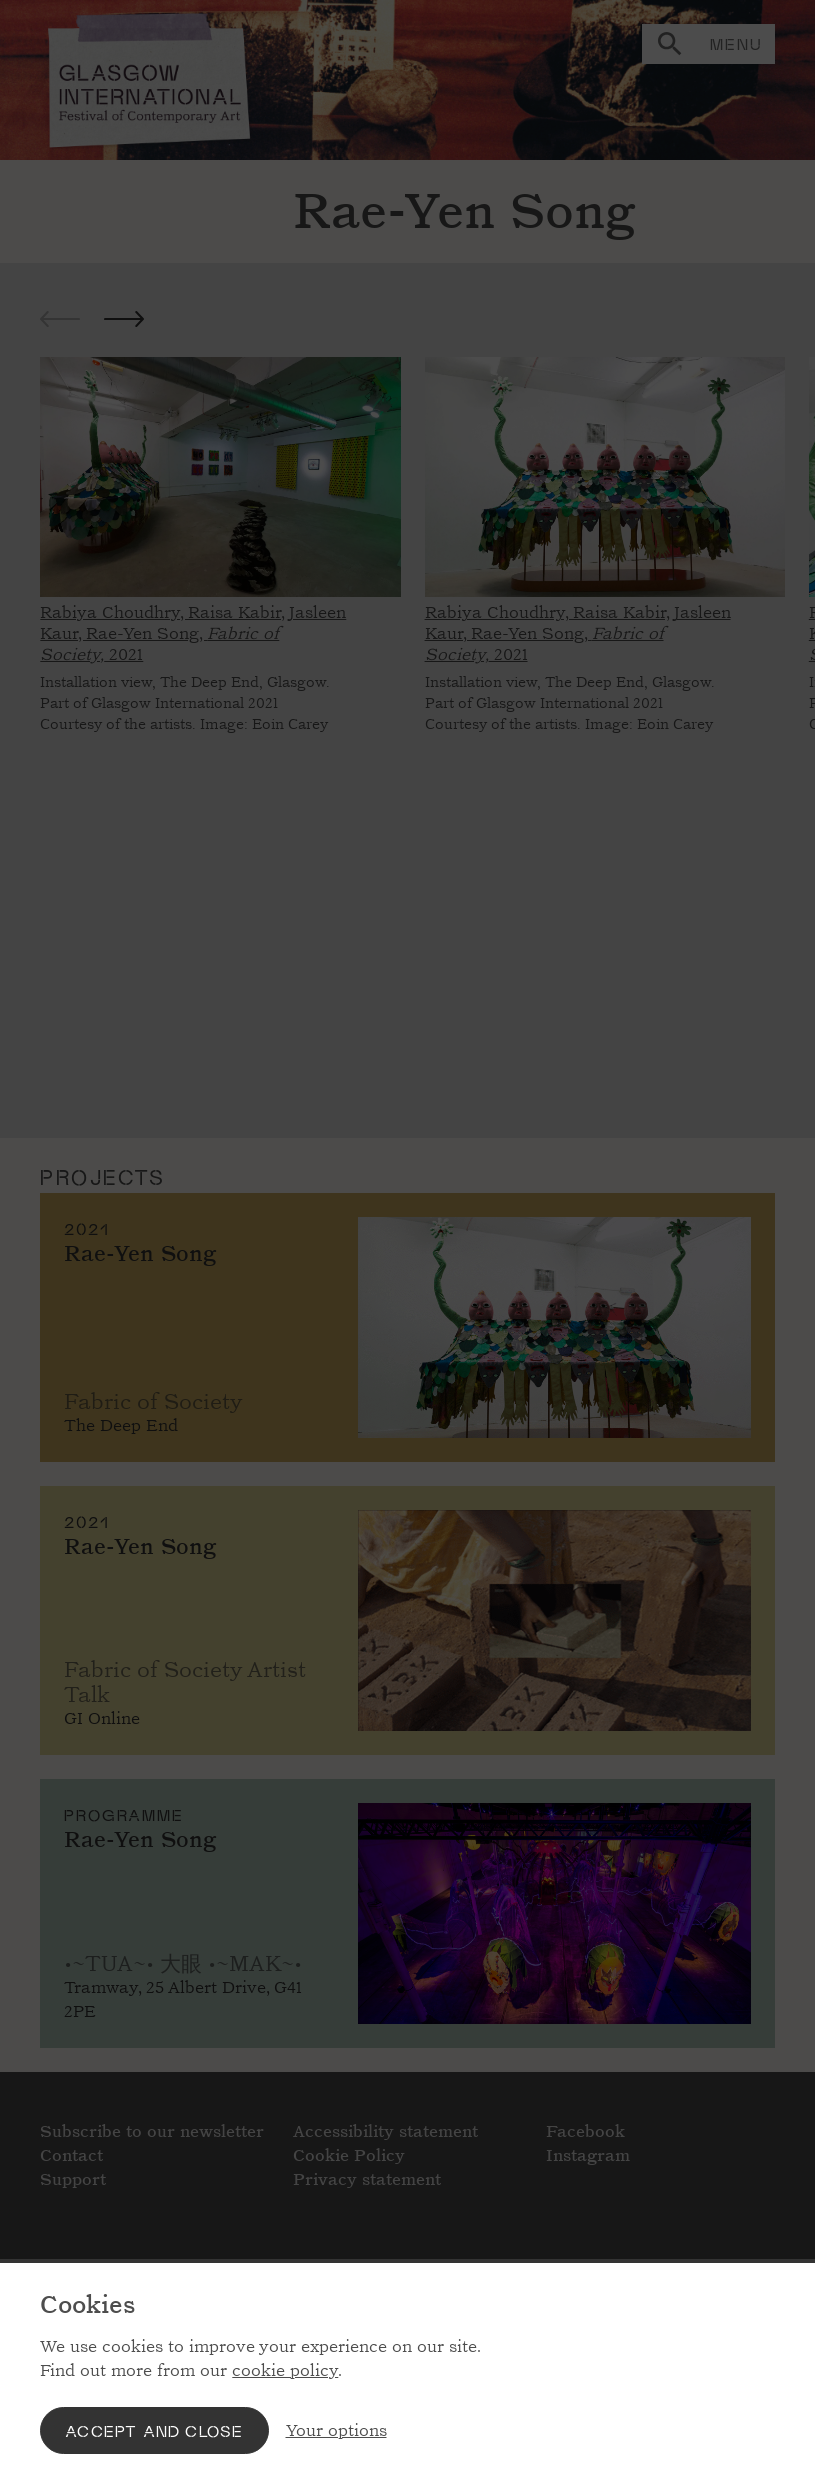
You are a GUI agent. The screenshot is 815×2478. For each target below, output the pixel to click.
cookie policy (285, 2370)
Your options (336, 2430)
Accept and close (154, 2430)
